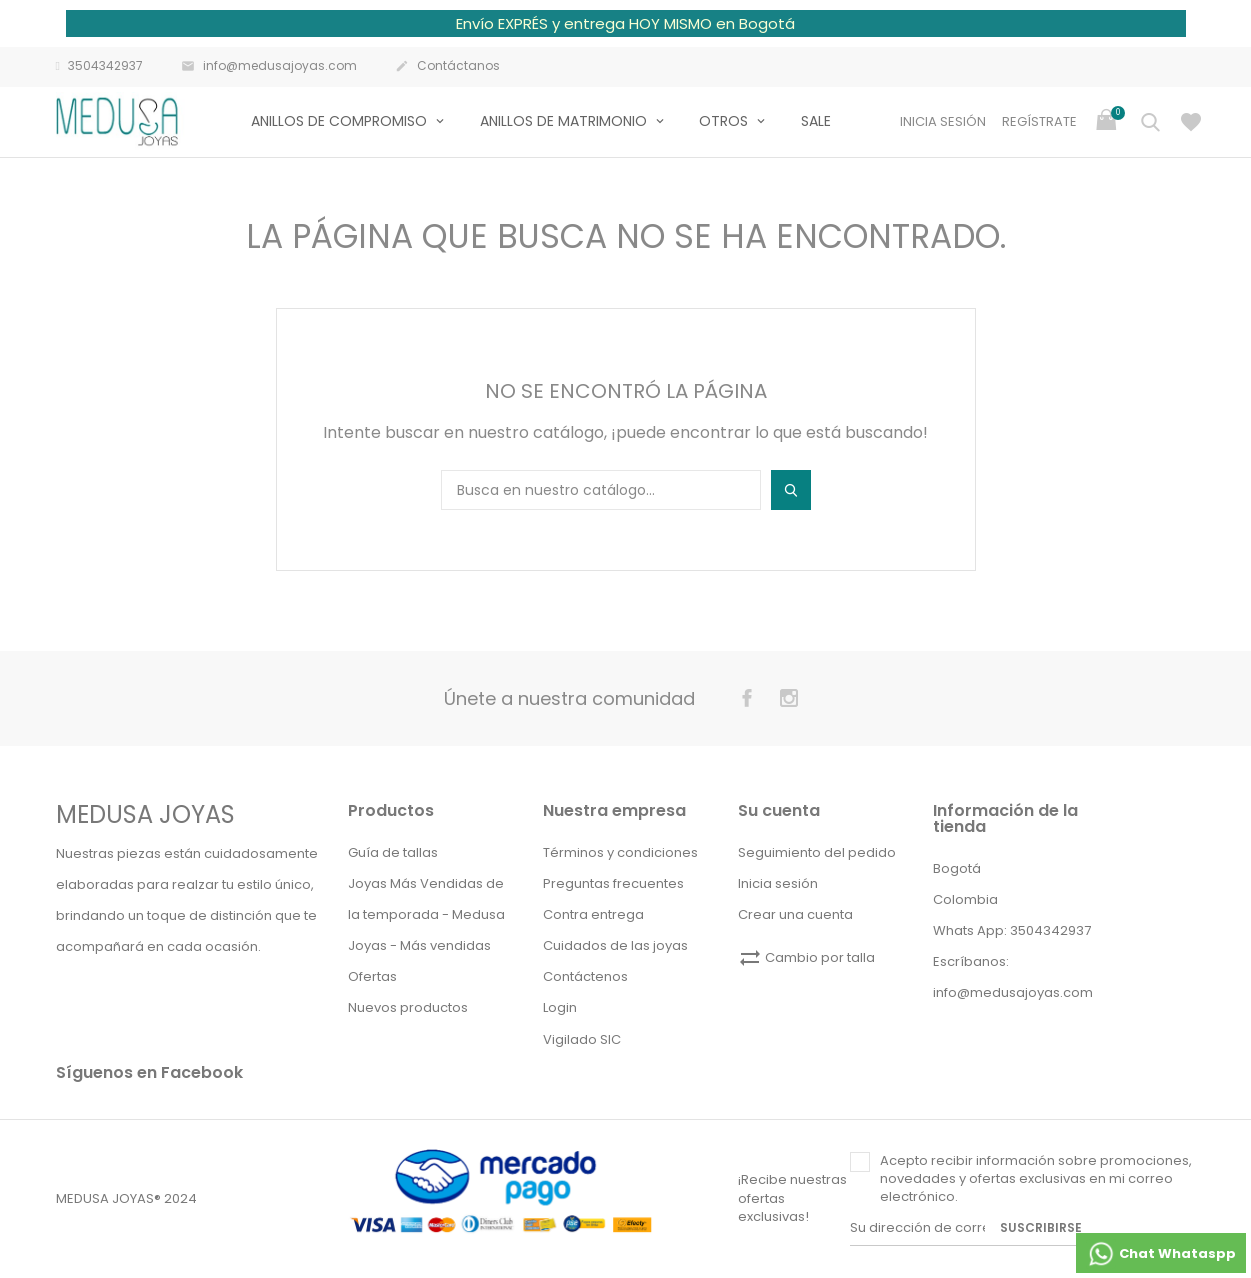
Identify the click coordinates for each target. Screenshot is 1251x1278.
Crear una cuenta (795, 914)
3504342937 (99, 66)
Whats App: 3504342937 (1012, 930)
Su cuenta (779, 810)
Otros (725, 121)
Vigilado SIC (582, 1039)
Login (560, 1007)
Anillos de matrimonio (565, 121)
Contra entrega (593, 914)
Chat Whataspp (1161, 1254)
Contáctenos (585, 976)
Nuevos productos (408, 1007)
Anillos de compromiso (341, 121)
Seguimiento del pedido (817, 852)
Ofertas (372, 976)
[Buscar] (601, 490)
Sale (816, 121)
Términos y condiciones (620, 852)
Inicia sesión (778, 883)
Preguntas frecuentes (613, 883)
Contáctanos (447, 67)
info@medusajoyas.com (269, 67)
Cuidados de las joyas (615, 945)
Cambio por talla (806, 957)
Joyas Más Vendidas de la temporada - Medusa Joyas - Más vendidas (426, 914)
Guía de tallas (393, 852)
